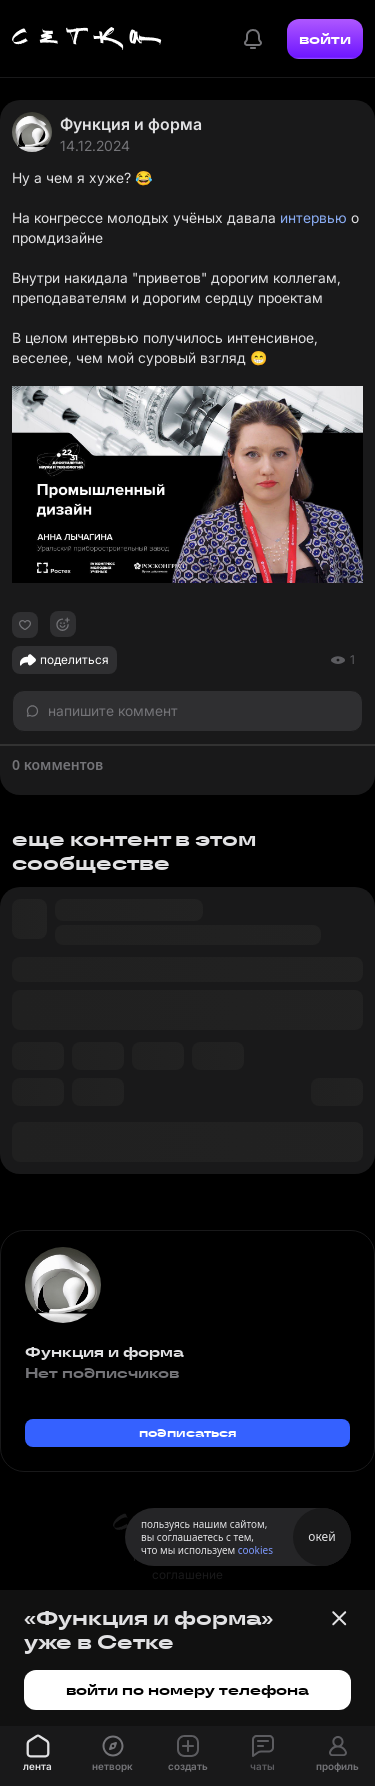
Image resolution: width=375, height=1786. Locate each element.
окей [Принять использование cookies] (321, 1536)
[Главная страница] (87, 39)
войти (325, 39)
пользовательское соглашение (187, 1565)
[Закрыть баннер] (339, 1618)
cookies (255, 1550)
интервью (313, 217)
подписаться (188, 1432)
